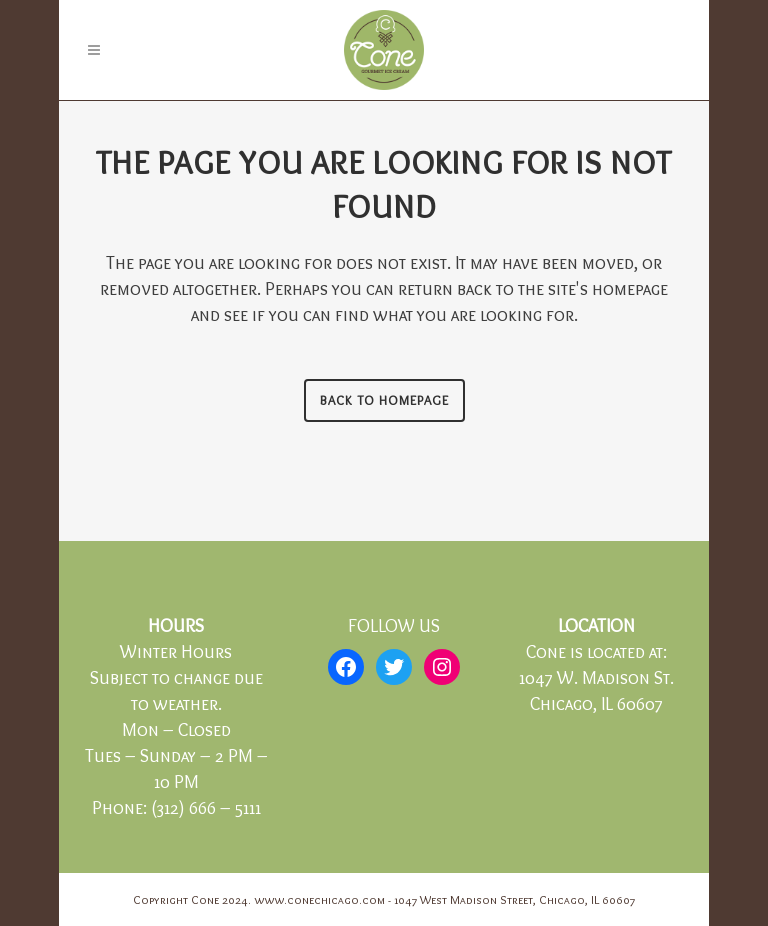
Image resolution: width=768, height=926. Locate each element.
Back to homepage (384, 400)
